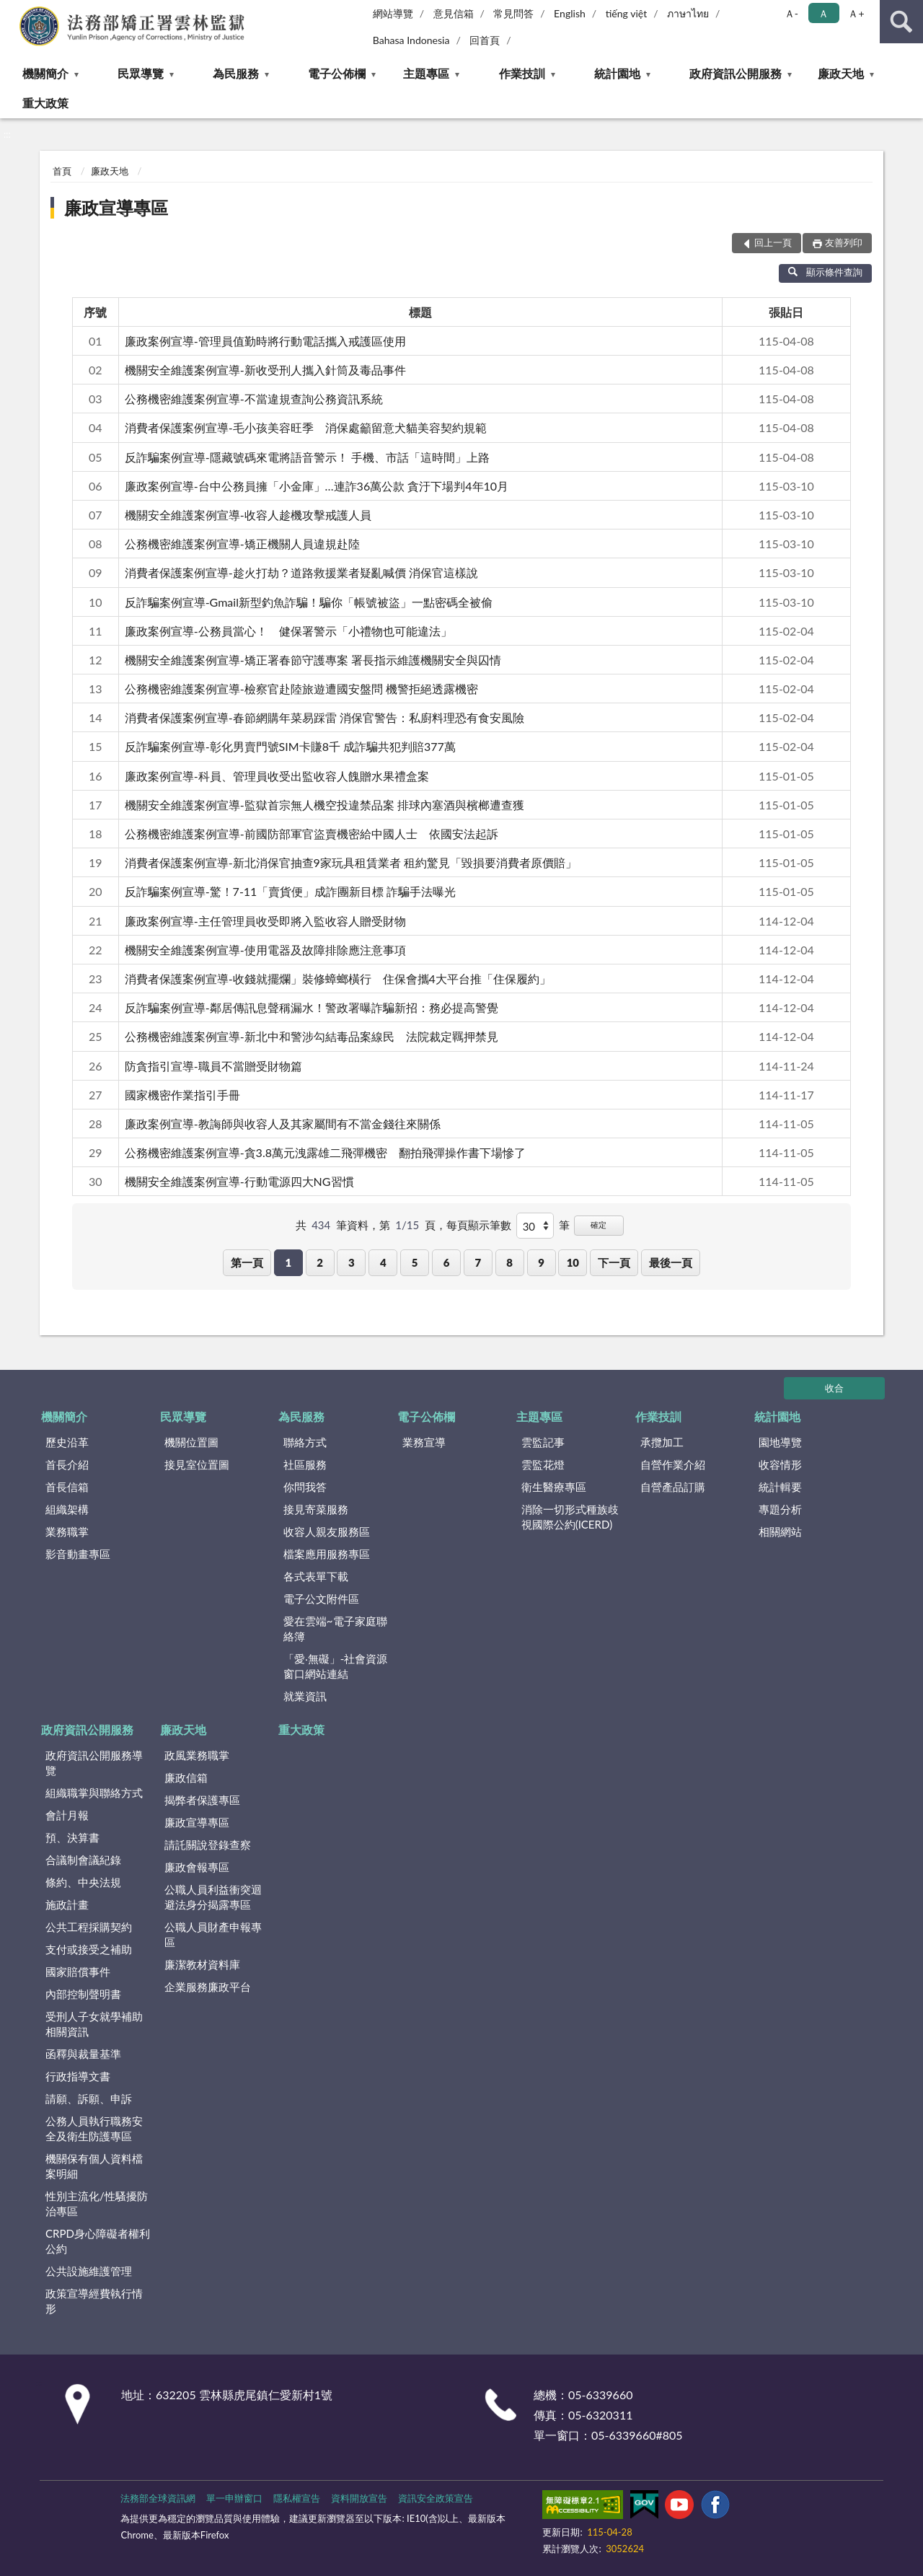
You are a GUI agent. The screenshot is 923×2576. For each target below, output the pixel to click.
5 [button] (415, 1262)
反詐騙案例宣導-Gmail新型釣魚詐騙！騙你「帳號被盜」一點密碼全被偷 (309, 602)
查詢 (901, 21)
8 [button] (509, 1262)
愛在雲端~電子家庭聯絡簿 (335, 1628)
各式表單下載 (315, 1576)
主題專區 (426, 73)
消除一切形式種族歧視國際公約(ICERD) (570, 1517)
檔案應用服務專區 (326, 1553)
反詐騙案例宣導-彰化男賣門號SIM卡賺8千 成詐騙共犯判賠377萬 (290, 746)
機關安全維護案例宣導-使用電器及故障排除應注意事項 (265, 950)
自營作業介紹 (672, 1464)
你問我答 (305, 1486)
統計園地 (617, 73)
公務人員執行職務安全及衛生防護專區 (94, 2128)
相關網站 (780, 1531)
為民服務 (236, 73)
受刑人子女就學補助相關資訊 (94, 2024)
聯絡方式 (305, 1442)
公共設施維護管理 (88, 2270)
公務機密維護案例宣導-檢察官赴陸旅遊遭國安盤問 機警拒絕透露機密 (301, 688)
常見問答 (513, 13)
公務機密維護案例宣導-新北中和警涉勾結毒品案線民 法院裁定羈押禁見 (311, 1036)
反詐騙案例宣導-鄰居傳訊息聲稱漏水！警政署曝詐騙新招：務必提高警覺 (311, 1007)
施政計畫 (67, 1904)
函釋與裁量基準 (83, 2053)
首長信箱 (67, 1486)
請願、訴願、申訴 (88, 2098)
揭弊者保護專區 (202, 1799)
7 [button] (477, 1262)
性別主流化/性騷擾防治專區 (96, 2203)
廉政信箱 (186, 1777)
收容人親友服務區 (326, 1531)
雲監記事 (543, 1442)
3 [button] (351, 1262)
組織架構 (67, 1509)
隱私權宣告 (296, 2498)
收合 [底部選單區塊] (834, 1388)
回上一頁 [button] (773, 242)
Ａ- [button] (791, 13)
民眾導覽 (141, 73)
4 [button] (383, 1262)
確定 (598, 1224)
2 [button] (320, 1262)
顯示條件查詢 (825, 272)
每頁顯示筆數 (478, 1224)
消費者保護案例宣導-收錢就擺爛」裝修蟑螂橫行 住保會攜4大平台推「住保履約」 (338, 978)
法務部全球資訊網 (157, 2498)
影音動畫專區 (77, 1553)
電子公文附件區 (321, 1598)
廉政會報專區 (196, 1866)
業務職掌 (67, 1531)
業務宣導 (424, 1442)
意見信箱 (453, 13)
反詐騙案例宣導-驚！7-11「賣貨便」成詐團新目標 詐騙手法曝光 (290, 891)
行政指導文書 (77, 2076)
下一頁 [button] (614, 1262)
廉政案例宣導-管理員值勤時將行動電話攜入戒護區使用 (265, 341)
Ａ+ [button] (856, 13)
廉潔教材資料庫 (202, 1964)
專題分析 (780, 1509)
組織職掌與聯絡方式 (94, 1792)
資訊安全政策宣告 (435, 2498)
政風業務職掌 (196, 1755)
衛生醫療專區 (553, 1486)
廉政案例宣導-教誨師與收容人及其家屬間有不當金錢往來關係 (283, 1123)
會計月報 (67, 1814)
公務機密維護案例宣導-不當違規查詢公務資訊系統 (254, 398)
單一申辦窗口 (234, 2498)
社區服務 (305, 1464)
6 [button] (446, 1262)
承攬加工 (662, 1442)
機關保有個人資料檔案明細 (94, 2166)
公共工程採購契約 (88, 1926)
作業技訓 (522, 73)
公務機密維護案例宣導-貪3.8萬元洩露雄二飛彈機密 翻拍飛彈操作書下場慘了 (325, 1152)
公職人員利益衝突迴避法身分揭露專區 (213, 1897)
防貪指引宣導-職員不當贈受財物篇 (213, 1066)
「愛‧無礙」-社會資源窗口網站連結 (335, 1666)
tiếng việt (627, 13)
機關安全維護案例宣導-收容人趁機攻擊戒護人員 (248, 515)
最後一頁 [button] (670, 1262)
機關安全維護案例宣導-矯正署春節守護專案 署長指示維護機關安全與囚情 (313, 660)
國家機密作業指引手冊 (182, 1095)
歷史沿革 (67, 1442)
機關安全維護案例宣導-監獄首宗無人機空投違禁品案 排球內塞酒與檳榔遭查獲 (324, 805)
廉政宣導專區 (116, 207)
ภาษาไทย (688, 13)
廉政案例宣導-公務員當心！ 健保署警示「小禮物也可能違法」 (288, 631)
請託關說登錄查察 (207, 1844)
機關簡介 (45, 73)
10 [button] (573, 1262)
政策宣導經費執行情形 (94, 2301)
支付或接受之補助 (88, 1949)
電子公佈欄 (337, 73)
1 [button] (288, 1262)
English (570, 13)
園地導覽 (780, 1442)
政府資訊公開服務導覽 (94, 1763)
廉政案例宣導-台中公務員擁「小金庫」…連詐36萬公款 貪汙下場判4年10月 (316, 486)
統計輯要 (780, 1486)
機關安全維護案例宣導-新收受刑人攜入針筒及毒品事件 (265, 370)
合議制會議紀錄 (83, 1859)
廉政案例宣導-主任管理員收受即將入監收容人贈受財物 (265, 921)
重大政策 (45, 103)
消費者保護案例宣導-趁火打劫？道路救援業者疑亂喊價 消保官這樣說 (301, 572)
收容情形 (780, 1464)
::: (11, 11)
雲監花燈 (543, 1464)
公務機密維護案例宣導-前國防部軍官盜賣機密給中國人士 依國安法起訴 (311, 833)
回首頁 (484, 40)
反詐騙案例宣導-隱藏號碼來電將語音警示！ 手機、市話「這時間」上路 (307, 457)
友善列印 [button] (843, 242)
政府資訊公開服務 (735, 73)
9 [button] (541, 1262)
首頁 (62, 171)
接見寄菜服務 (315, 1509)
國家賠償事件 (77, 1971)
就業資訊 (305, 1695)
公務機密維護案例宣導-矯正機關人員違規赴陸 (242, 543)
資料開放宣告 (359, 2498)
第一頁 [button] (247, 1262)
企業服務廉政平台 (207, 1986)
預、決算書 (72, 1837)
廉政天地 (841, 73)
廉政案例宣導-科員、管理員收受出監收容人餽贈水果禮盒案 (277, 776)
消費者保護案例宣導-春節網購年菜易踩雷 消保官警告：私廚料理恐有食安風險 (324, 717)
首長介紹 (67, 1464)
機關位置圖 (191, 1442)
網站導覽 (393, 13)
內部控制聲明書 (83, 1993)
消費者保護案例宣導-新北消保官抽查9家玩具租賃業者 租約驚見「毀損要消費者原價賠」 (351, 862)
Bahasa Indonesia (411, 40)
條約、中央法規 (83, 1882)
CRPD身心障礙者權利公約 (97, 2241)
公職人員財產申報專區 (213, 1934)
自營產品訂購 (672, 1486)
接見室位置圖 (196, 1464)
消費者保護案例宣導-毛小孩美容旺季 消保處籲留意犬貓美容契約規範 (306, 427)
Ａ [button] (823, 13)
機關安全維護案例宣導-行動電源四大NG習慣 (239, 1181)
